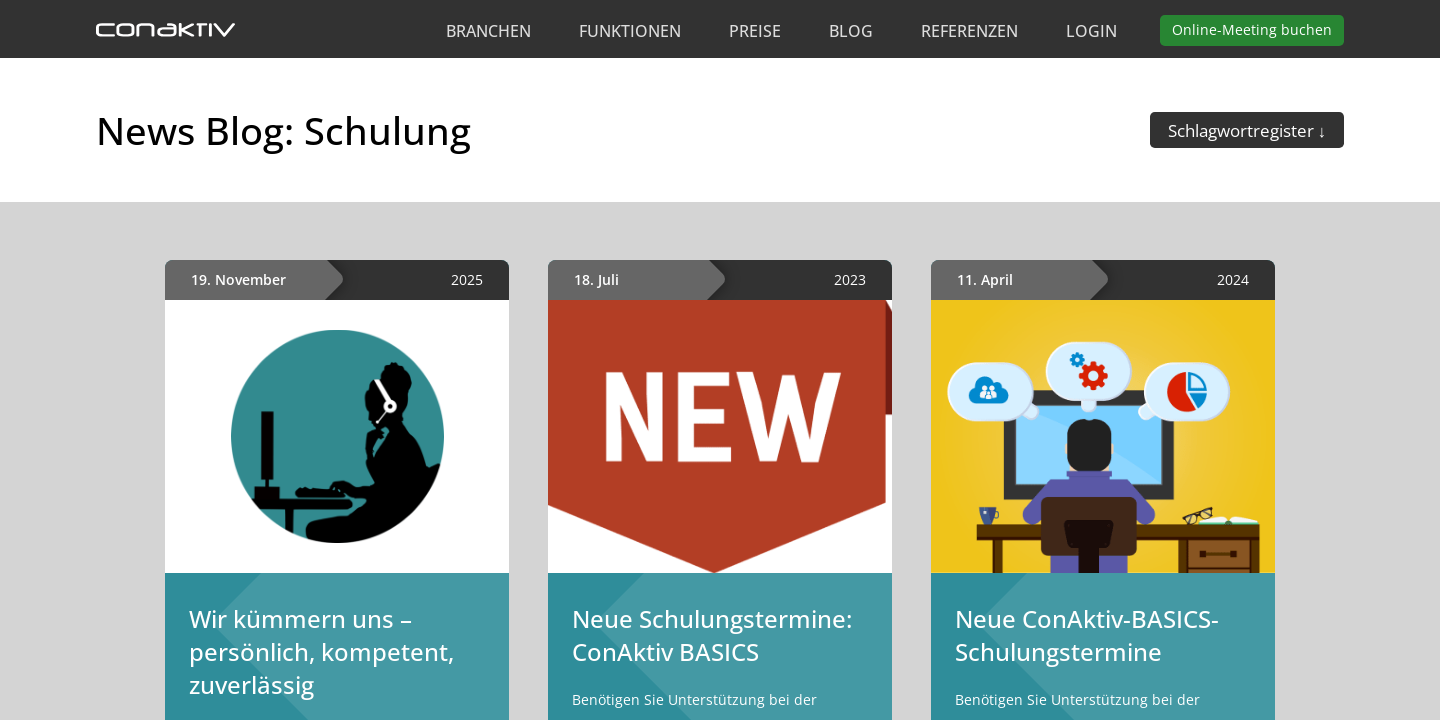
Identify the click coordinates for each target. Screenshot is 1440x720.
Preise (755, 31)
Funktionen (630, 31)
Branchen (488, 31)
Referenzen (969, 31)
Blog (851, 31)
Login (1091, 31)
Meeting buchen (1252, 29)
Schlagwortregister (1243, 130)
